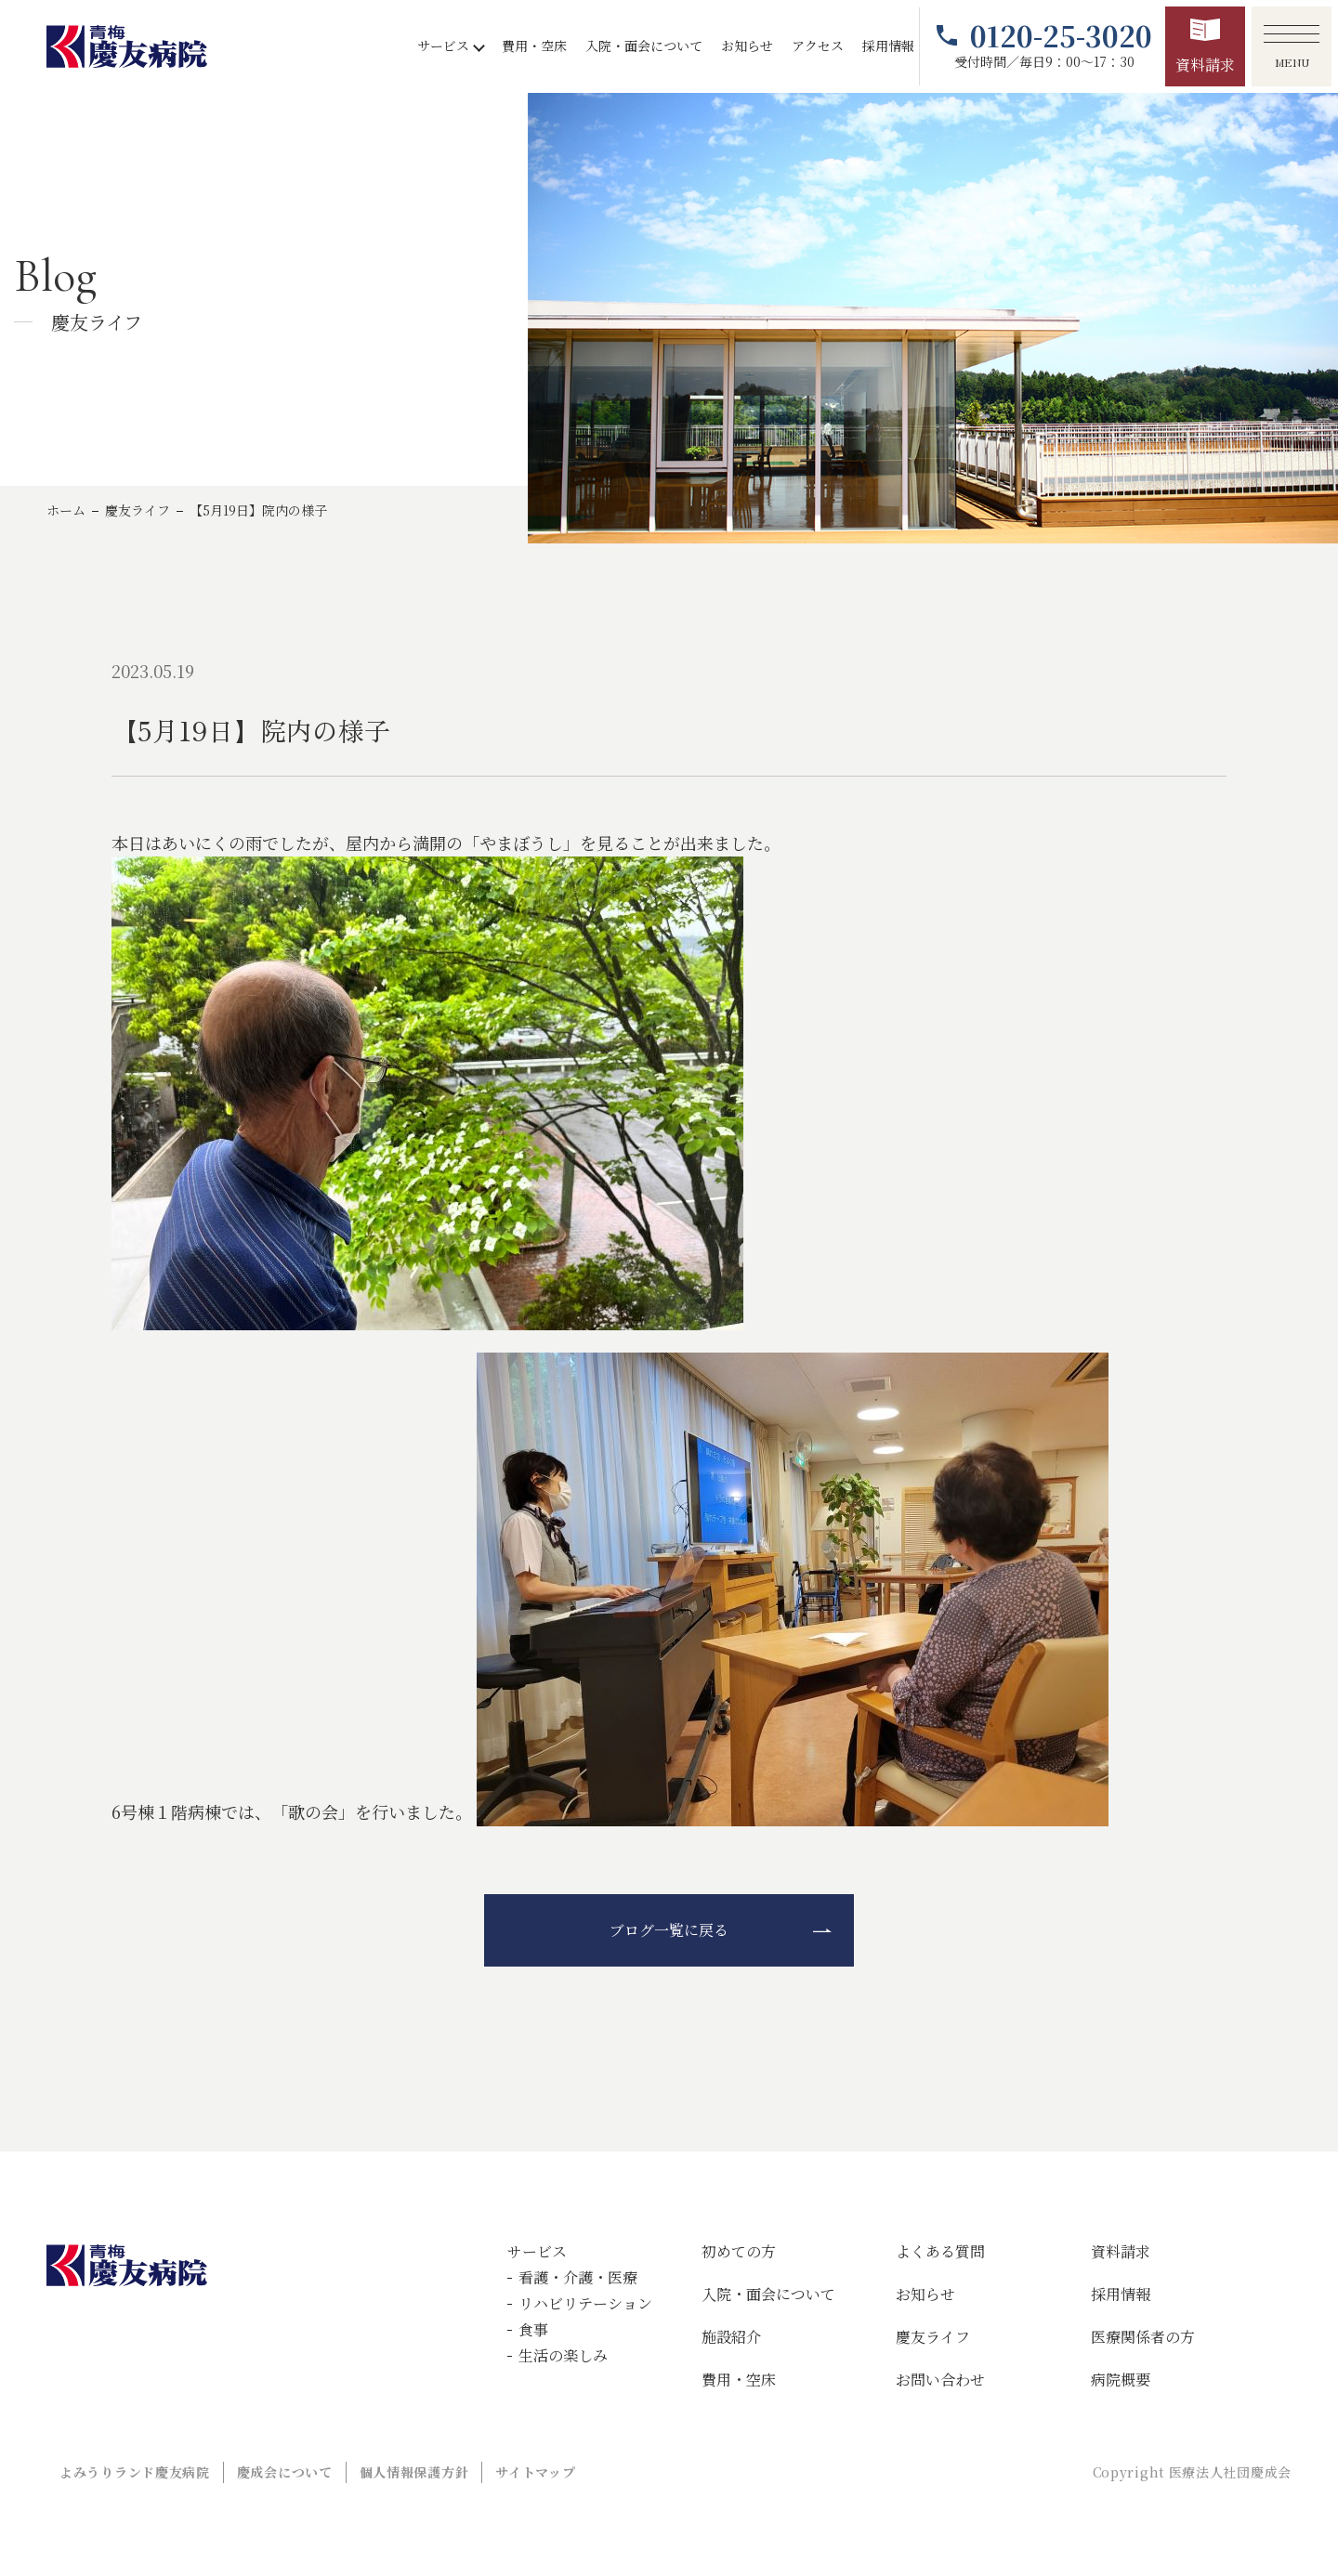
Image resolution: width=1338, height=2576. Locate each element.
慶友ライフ (137, 510)
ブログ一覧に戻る (669, 1930)
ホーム (65, 510)
